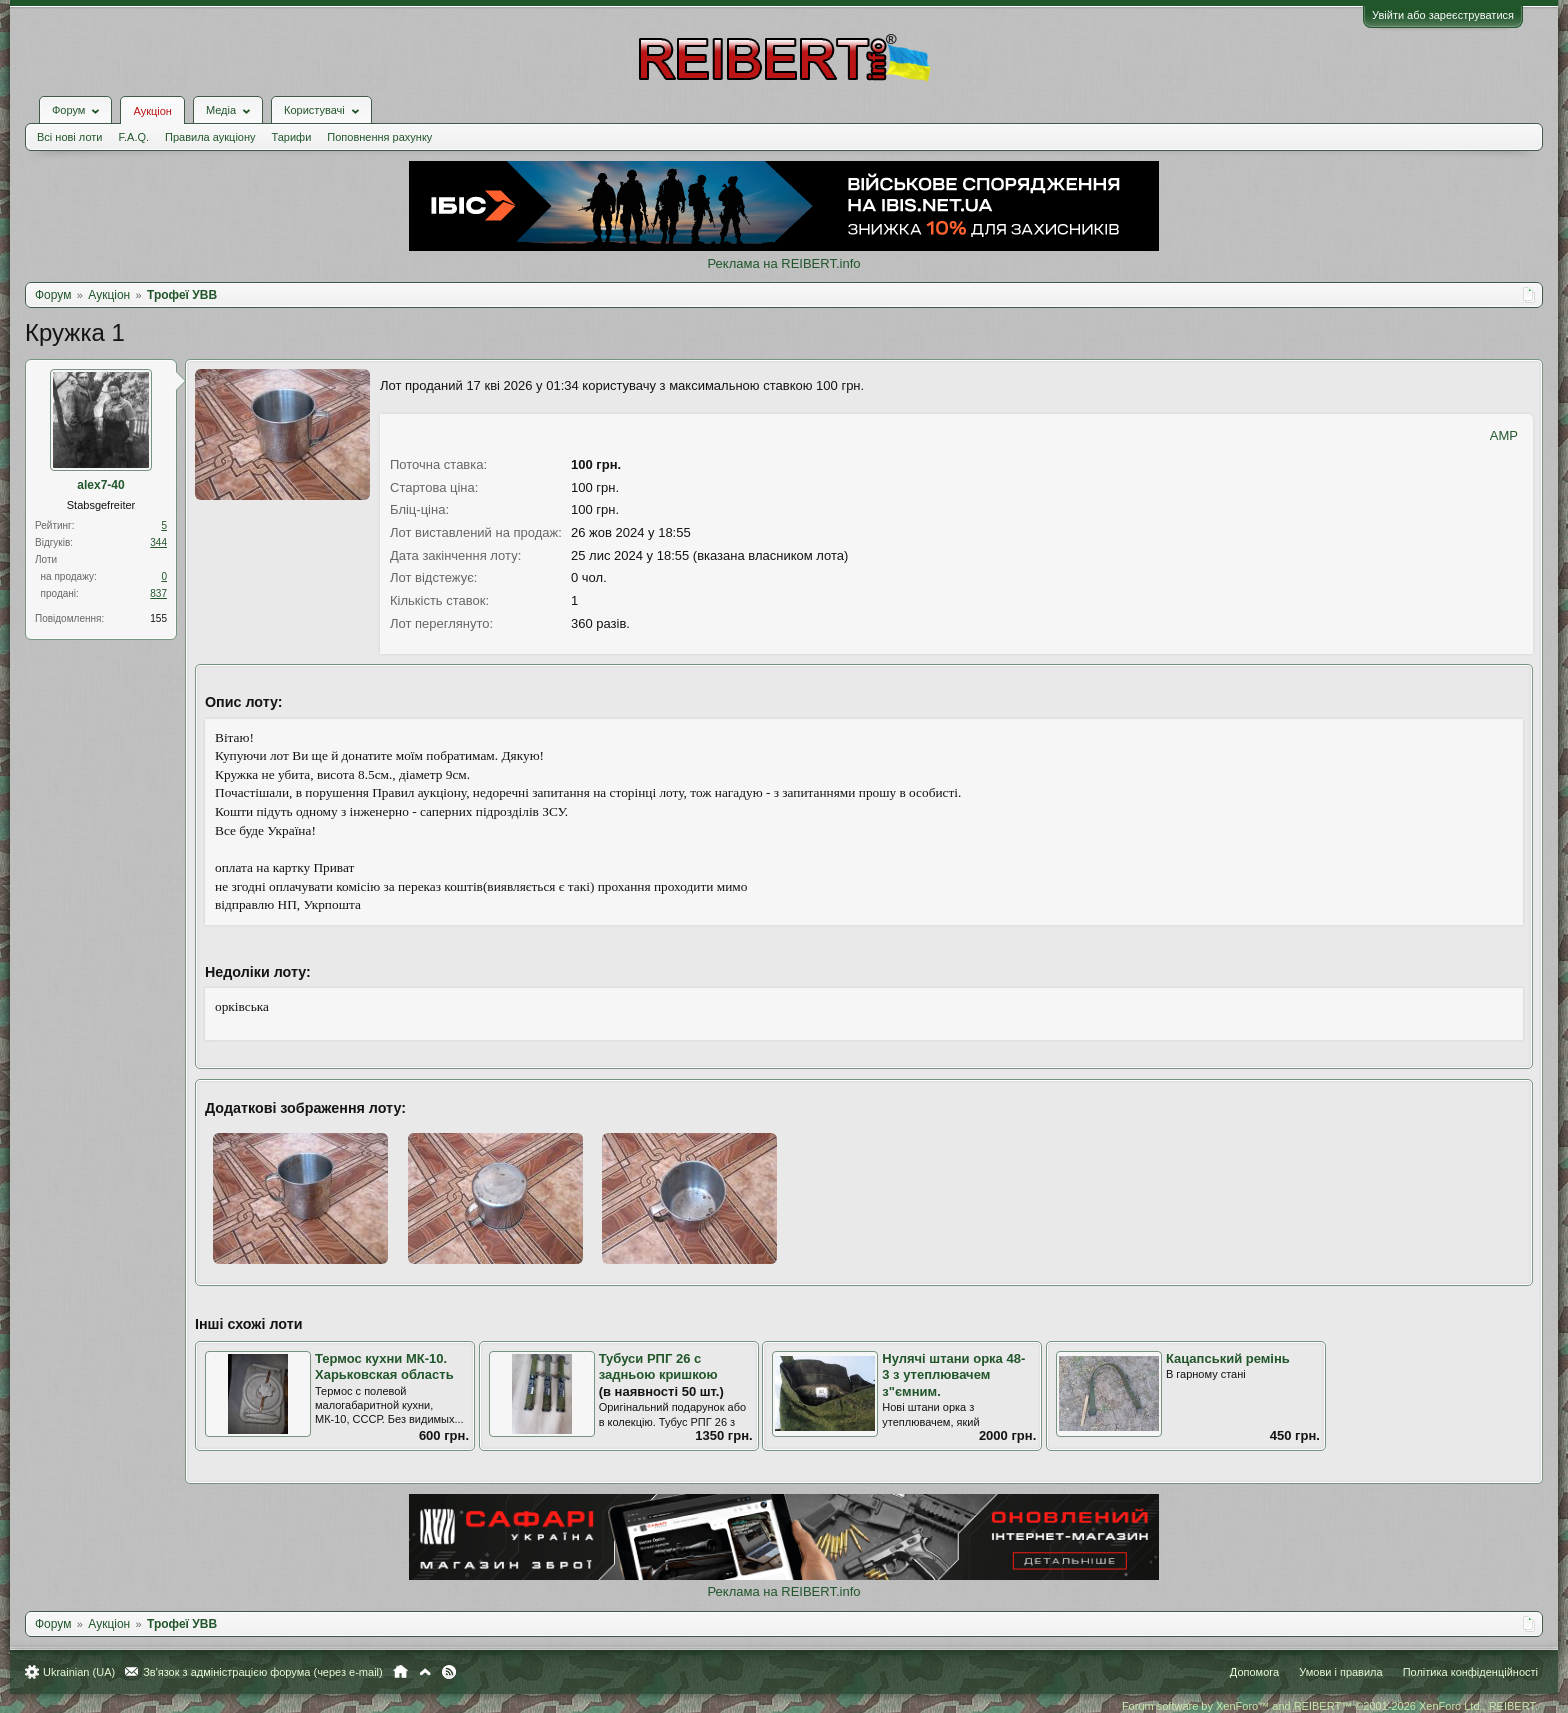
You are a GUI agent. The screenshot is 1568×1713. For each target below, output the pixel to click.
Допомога (1254, 1672)
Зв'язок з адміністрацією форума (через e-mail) (263, 1672)
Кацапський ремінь (1228, 1358)
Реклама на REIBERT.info (783, 263)
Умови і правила (1340, 1672)
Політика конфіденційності (1470, 1672)
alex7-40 (100, 485)
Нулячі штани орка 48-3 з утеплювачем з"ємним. (953, 1375)
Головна (400, 1672)
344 (158, 542)
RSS (449, 1672)
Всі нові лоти (69, 137)
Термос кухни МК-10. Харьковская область (384, 1367)
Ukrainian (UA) (79, 1672)
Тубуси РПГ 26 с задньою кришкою (658, 1367)
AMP (1504, 435)
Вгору (425, 1672)
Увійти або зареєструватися (1443, 15)
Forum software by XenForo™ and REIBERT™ (1330, 1706)
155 (158, 618)
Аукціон (152, 111)
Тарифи (292, 137)
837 (158, 593)
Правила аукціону (210, 137)
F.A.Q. (133, 137)
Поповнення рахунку (379, 137)
